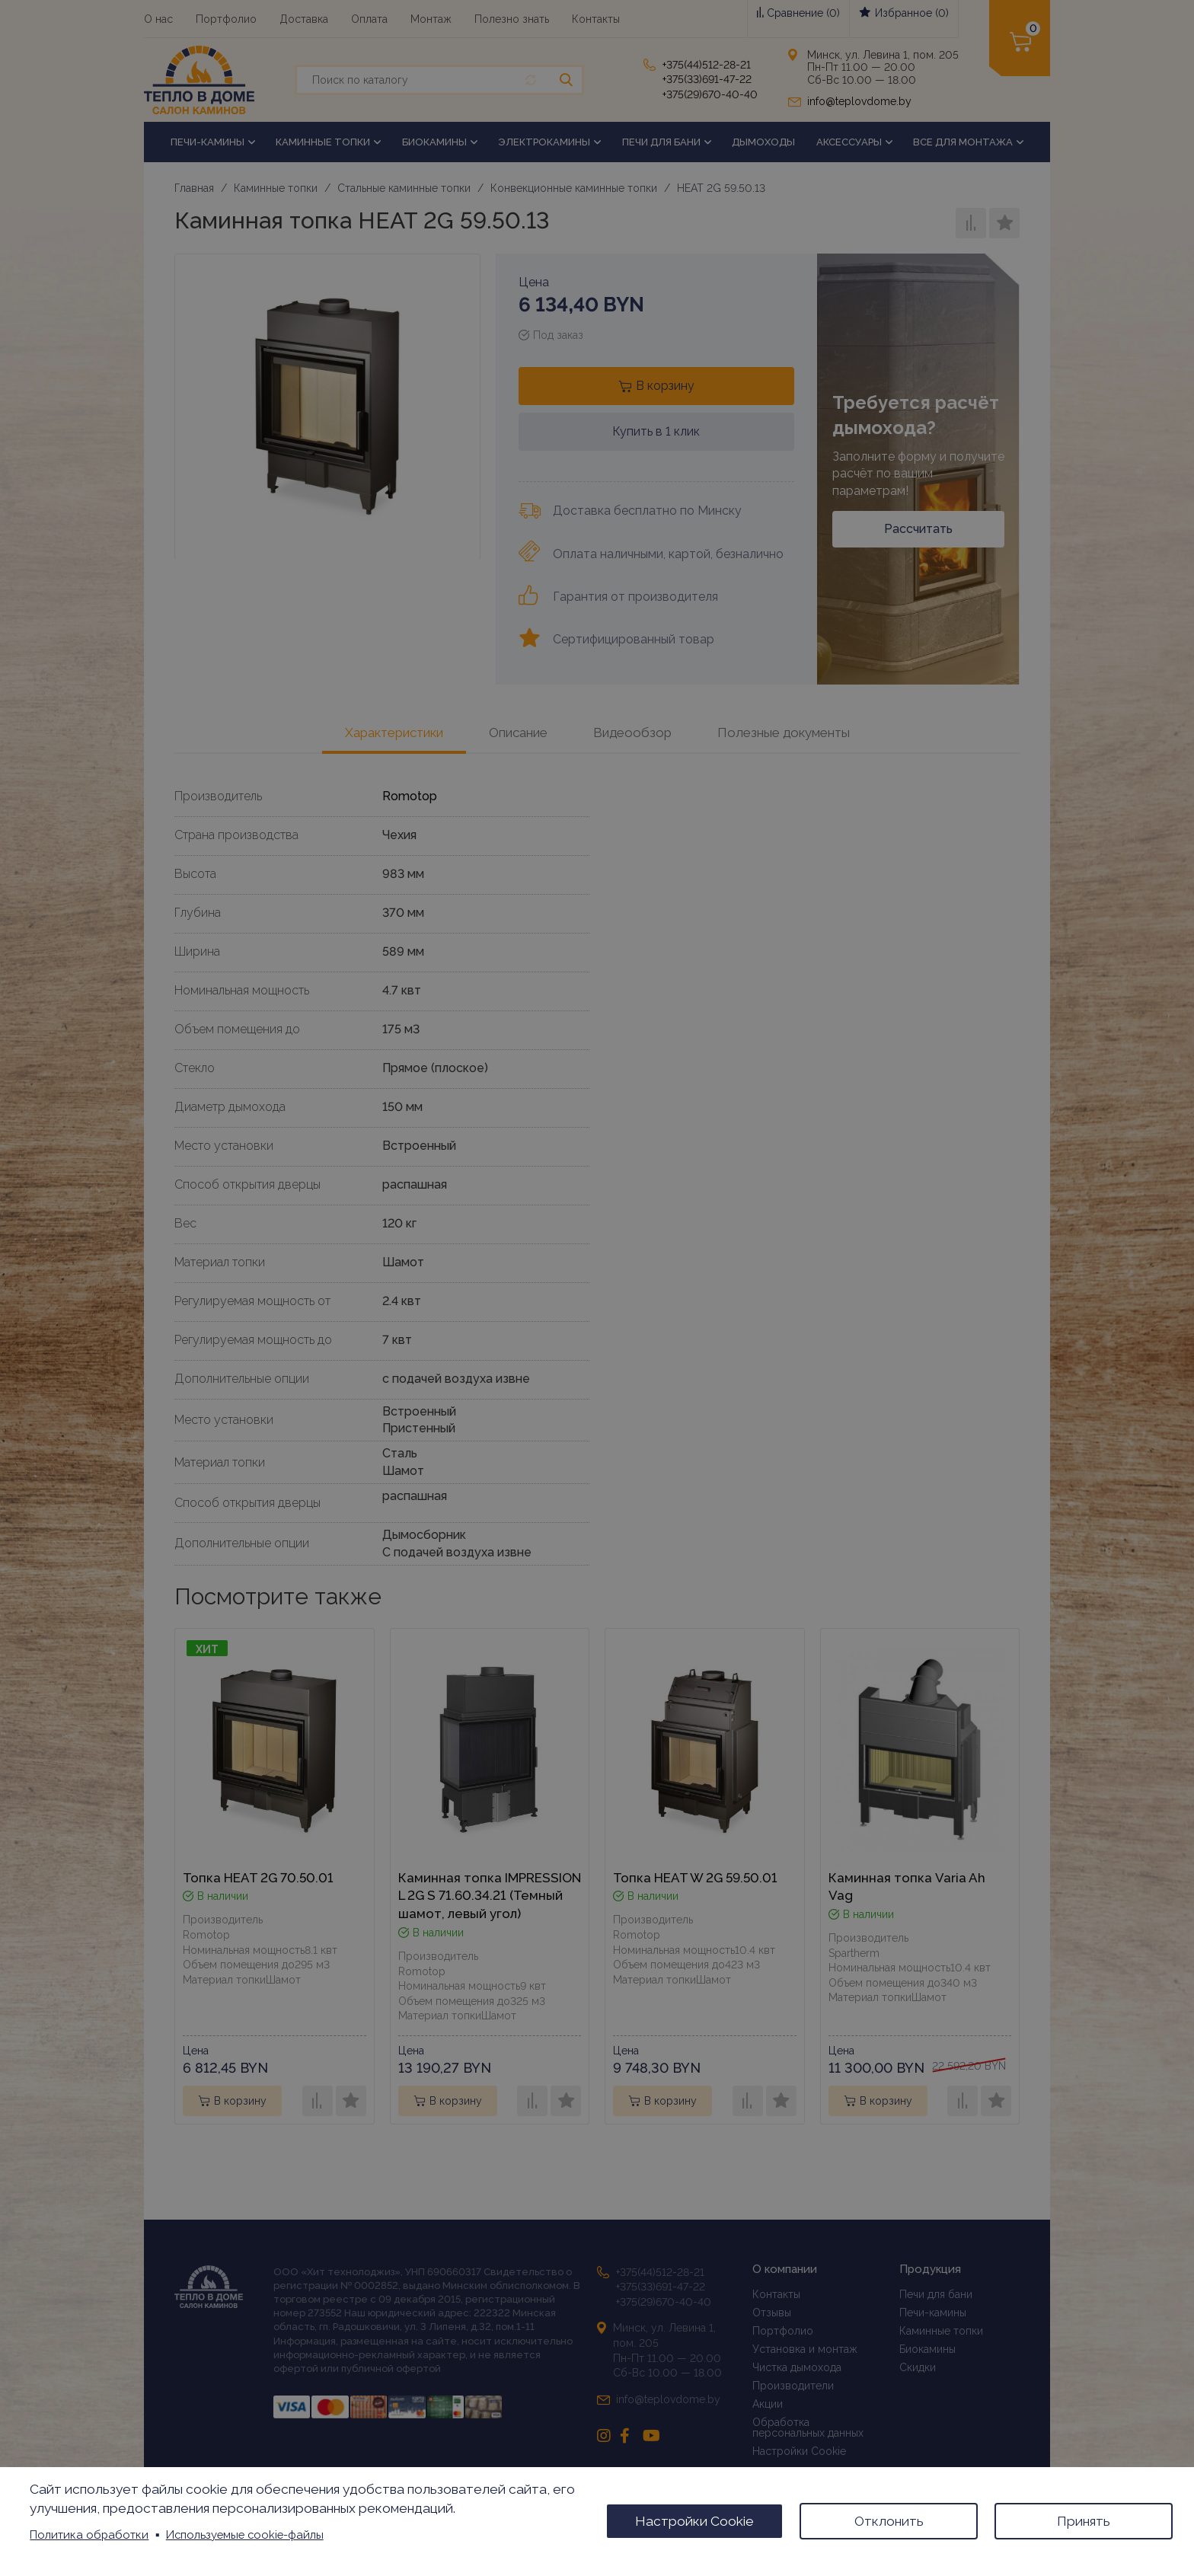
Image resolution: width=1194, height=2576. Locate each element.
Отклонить (889, 2521)
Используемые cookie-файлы (245, 2534)
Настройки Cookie (694, 2521)
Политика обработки (89, 2534)
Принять (1083, 2521)
